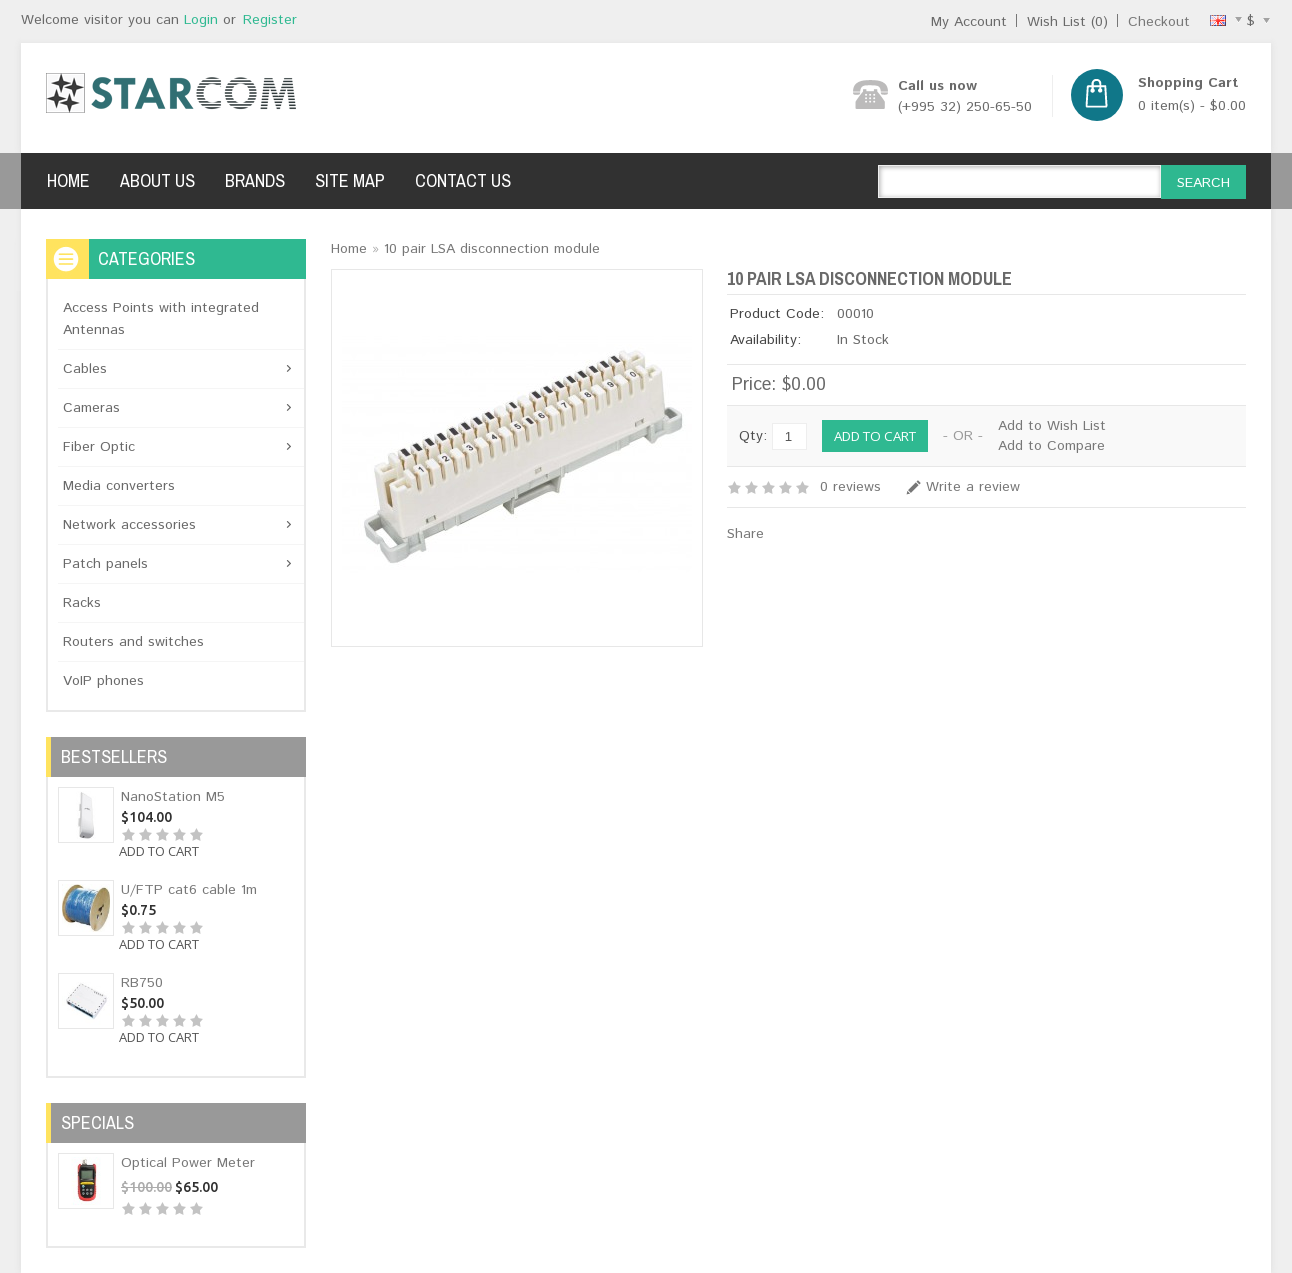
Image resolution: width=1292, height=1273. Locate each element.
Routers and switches (133, 642)
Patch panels (105, 564)
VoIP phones (103, 681)
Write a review (973, 487)
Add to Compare (1051, 446)
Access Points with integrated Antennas (161, 319)
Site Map (350, 180)
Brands (255, 180)
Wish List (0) (1067, 22)
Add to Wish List (1052, 426)
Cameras (91, 408)
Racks (82, 603)
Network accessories (129, 525)
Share (745, 534)
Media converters (119, 486)
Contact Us (463, 180)
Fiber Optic (99, 447)
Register (270, 20)
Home (68, 180)
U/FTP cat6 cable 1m (189, 890)
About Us (157, 180)
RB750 (142, 983)
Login (201, 20)
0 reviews (850, 487)
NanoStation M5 (173, 797)
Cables (85, 369)
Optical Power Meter (188, 1163)
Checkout (1159, 22)
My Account (969, 22)
